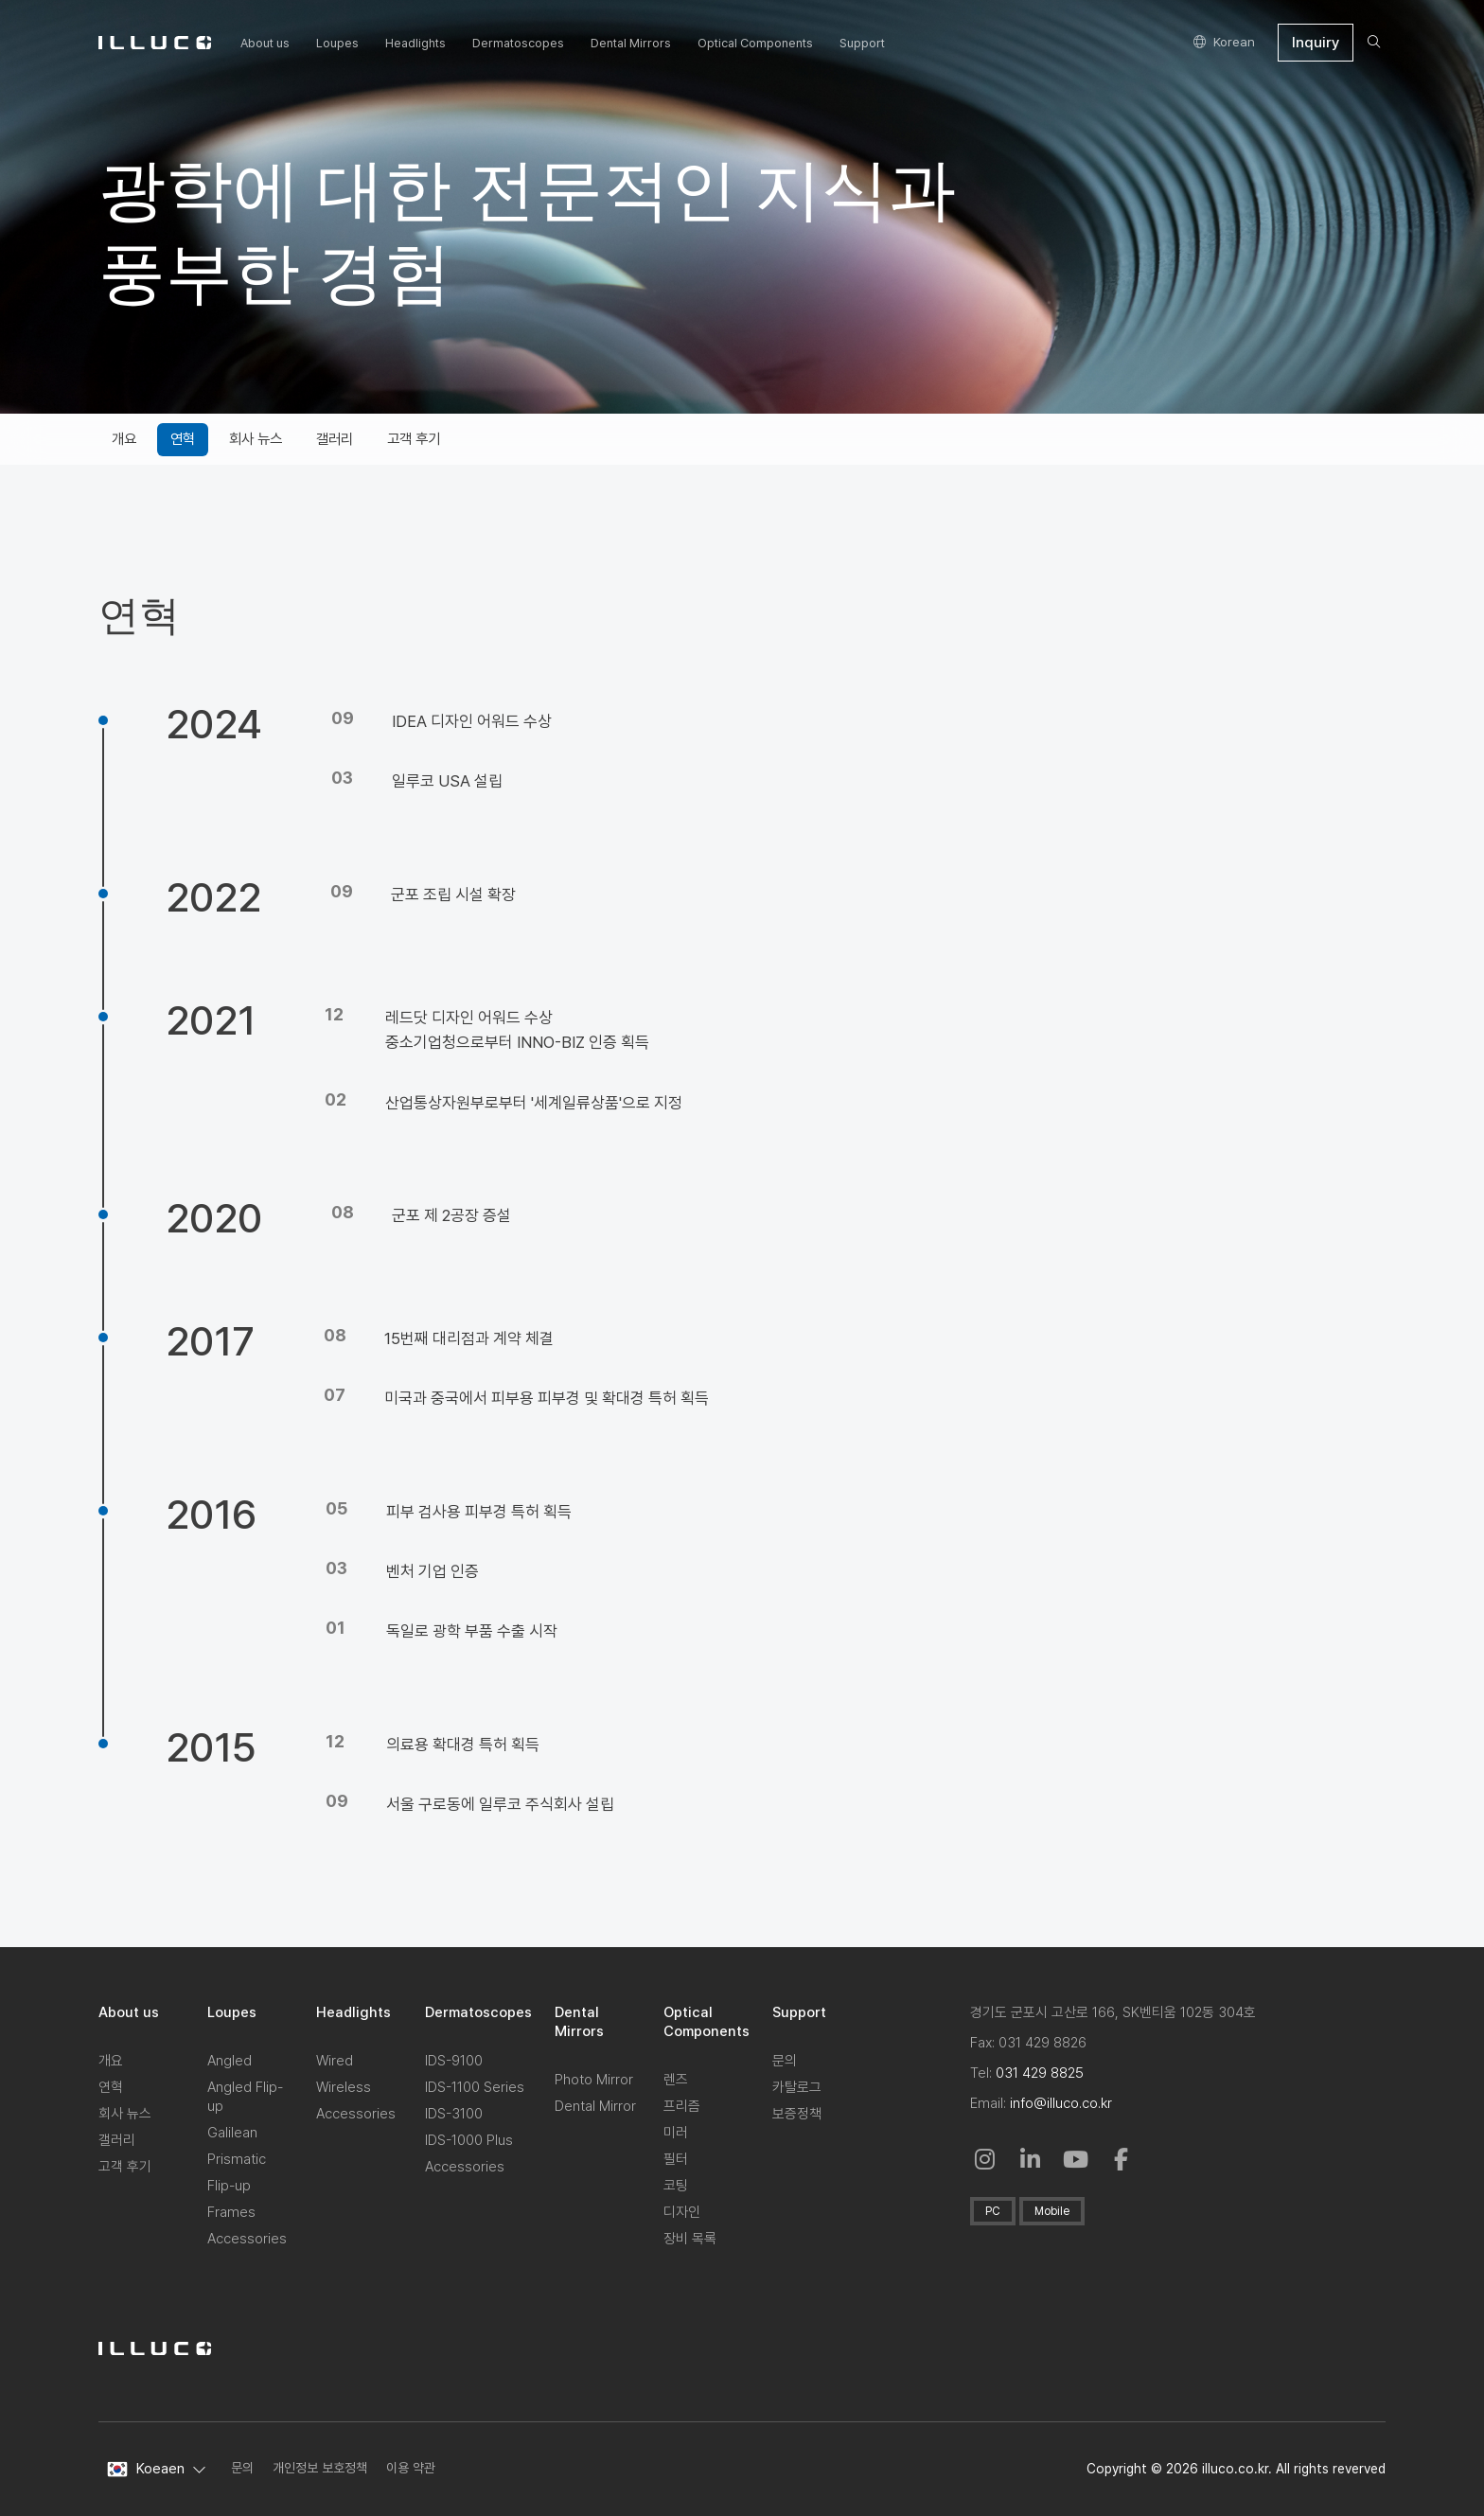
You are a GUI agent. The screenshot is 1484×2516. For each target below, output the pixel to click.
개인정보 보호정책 (320, 2467)
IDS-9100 (454, 2060)
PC (992, 2211)
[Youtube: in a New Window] (1076, 2159)
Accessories (247, 2238)
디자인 (681, 2212)
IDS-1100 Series (474, 2087)
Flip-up (229, 2185)
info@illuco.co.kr (1061, 2103)
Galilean (232, 2132)
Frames (231, 2212)
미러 (675, 2132)
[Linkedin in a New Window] (1031, 2159)
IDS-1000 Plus (469, 2140)
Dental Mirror (595, 2106)
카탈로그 (797, 2087)
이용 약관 (410, 2467)
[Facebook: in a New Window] (1121, 2159)
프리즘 (681, 2106)
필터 (675, 2159)
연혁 (110, 2087)
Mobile (1051, 2211)
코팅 (675, 2185)
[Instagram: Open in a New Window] (985, 2159)
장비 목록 (689, 2238)
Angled (229, 2060)
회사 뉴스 (124, 2113)
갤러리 (116, 2140)
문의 (784, 2060)
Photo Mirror (594, 2079)
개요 (110, 2060)
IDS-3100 (454, 2113)
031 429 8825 (1040, 2073)
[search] (1374, 42)
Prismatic (236, 2159)
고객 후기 (124, 2166)
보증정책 (797, 2113)
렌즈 (675, 2079)
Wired (334, 2060)
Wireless (343, 2087)
